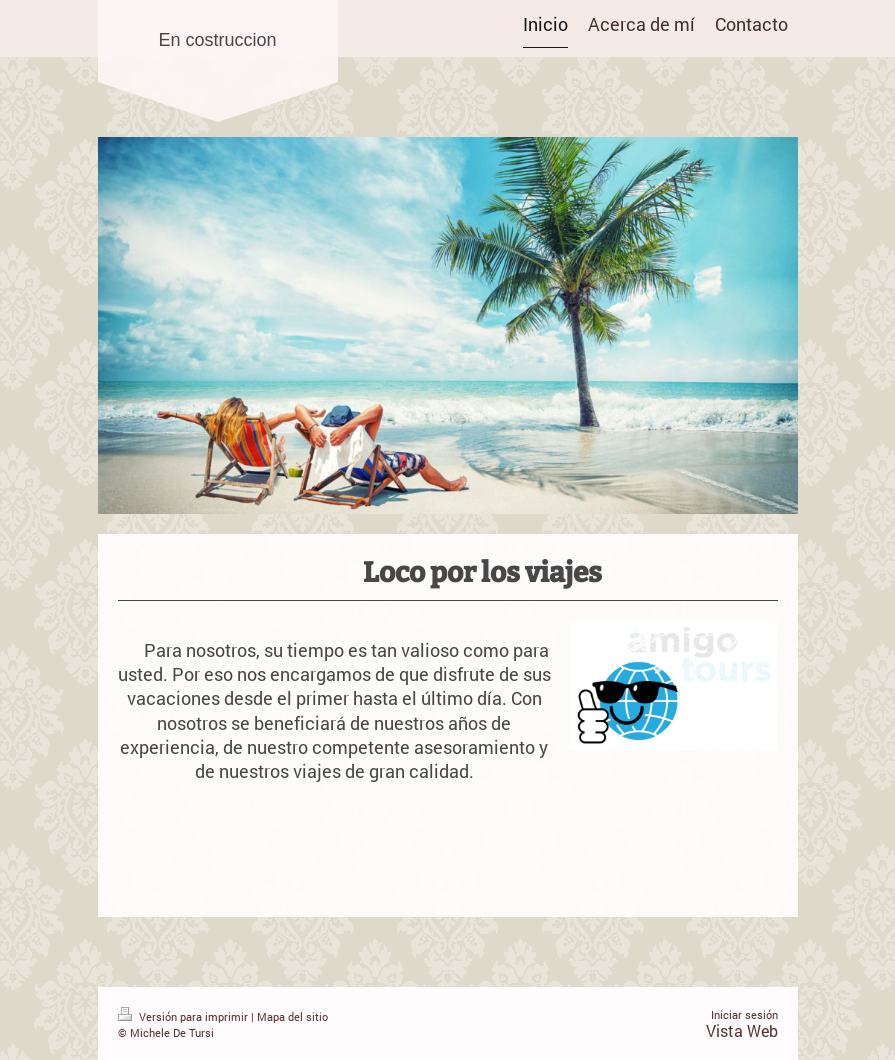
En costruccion (217, 40)
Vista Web (742, 1030)
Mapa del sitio (292, 1016)
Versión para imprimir (184, 1016)
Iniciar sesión (744, 1014)
